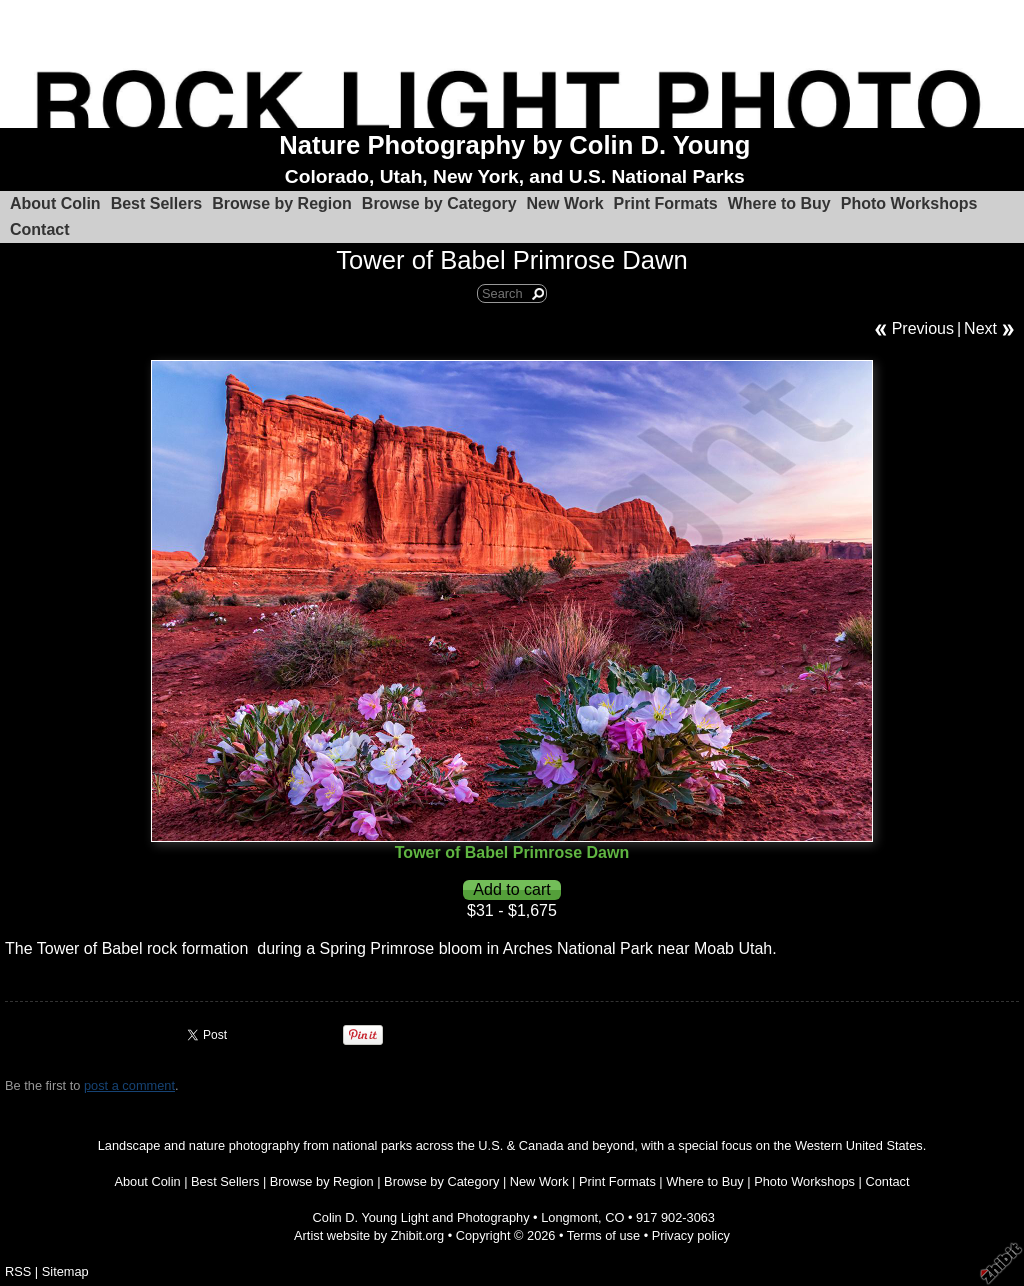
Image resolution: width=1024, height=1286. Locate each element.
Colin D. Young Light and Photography (421, 1217)
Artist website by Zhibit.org (369, 1235)
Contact (40, 229)
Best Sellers (157, 203)
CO (614, 1217)
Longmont (569, 1217)
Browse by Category (439, 203)
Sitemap (65, 1271)
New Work (565, 203)
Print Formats (666, 203)
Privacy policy (691, 1235)
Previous (923, 328)
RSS (18, 1271)
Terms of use (603, 1235)
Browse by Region (282, 203)
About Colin (55, 203)
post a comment (129, 1085)
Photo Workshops (909, 203)
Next (980, 328)
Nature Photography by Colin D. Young (514, 145)
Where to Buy (779, 203)
